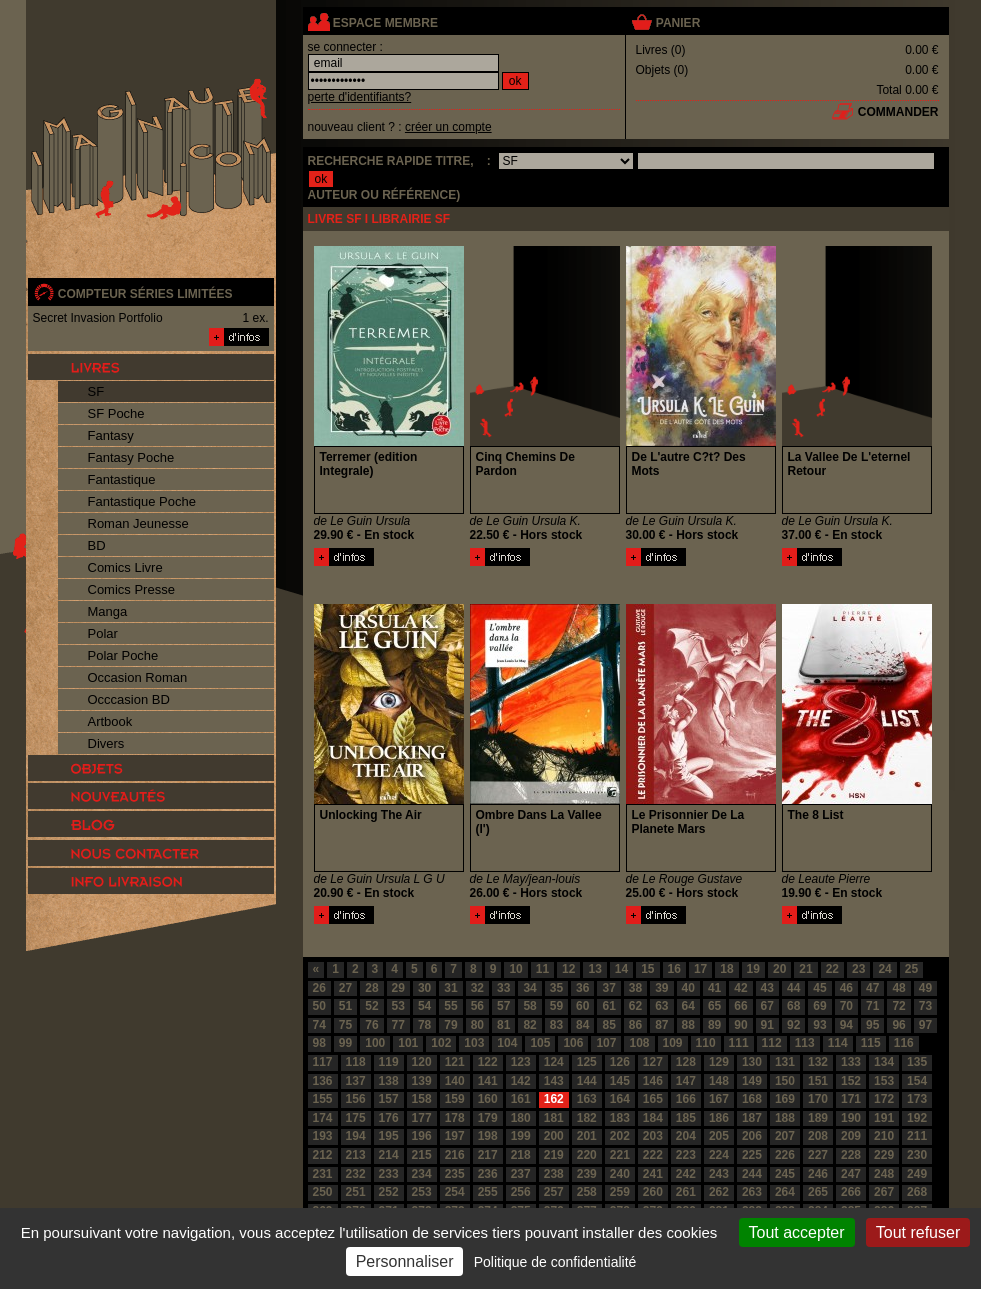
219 (554, 1155)
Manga (108, 611)
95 (872, 1025)
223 (686, 1155)
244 (752, 1174)
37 (608, 988)
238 (554, 1174)
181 (554, 1118)
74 (319, 1025)
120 (422, 1062)
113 (805, 1043)
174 (323, 1118)
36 (582, 988)
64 (688, 1006)
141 (488, 1081)
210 (884, 1136)
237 (521, 1174)
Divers (106, 743)
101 (408, 1043)
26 (319, 988)
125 (587, 1062)
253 (422, 1192)
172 (884, 1099)
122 (488, 1062)
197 (455, 1136)
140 (455, 1081)
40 (688, 988)
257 (554, 1192)
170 (818, 1099)
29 (398, 988)
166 (686, 1099)
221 (620, 1155)
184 (653, 1118)
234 (422, 1174)
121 (455, 1062)
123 (521, 1062)
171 (851, 1099)
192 (917, 1118)
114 (838, 1043)
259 (620, 1192)
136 (323, 1081)
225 (752, 1155)
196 (422, 1136)
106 (573, 1043)
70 (846, 1006)
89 (714, 1025)
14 (621, 969)
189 (818, 1118)
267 (884, 1192)
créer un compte (448, 127)
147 (686, 1081)
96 (898, 1025)
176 (389, 1118)
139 (422, 1081)
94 (846, 1025)
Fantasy (111, 435)
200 (554, 1136)
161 (521, 1099)
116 (904, 1043)
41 (714, 988)
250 (323, 1192)
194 (356, 1136)
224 (719, 1155)
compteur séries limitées (145, 294)
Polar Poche (123, 655)
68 (793, 1006)
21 (805, 969)
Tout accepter (797, 1232)
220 (587, 1155)
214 (389, 1155)
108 (639, 1043)
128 (686, 1062)
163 (587, 1099)
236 (488, 1174)
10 (515, 969)
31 (450, 988)
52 (371, 1006)
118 (356, 1062)
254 (455, 1192)
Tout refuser (918, 1232)
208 (818, 1136)
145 (620, 1081)
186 (719, 1118)
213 (356, 1155)
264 (785, 1192)
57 (503, 1006)
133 (851, 1062)
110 (706, 1043)
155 (323, 1099)
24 (884, 969)
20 (779, 969)
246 (818, 1174)
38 (635, 988)
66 (740, 1006)
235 (455, 1174)
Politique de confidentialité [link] (555, 1262)
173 (917, 1099)
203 (653, 1136)
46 (846, 988)
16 (674, 969)
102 (441, 1043)
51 (345, 1006)
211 (917, 1136)
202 (620, 1136)
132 (818, 1062)
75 (345, 1025)
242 (686, 1174)
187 (752, 1118)
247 (851, 1174)
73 (925, 1006)
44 (793, 988)
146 (653, 1081)
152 (851, 1081)
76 (371, 1025)
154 (917, 1081)
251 (356, 1192)
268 (917, 1192)
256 (521, 1192)
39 (661, 988)
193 (323, 1136)
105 (540, 1043)
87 (661, 1025)
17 (700, 969)
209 (851, 1136)
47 (872, 988)
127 (653, 1062)
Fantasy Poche (131, 457)
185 (686, 1118)
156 (356, 1099)
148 (719, 1081)
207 (785, 1136)
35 (556, 988)
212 (323, 1155)
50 (319, 1006)
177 (422, 1118)
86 (635, 1025)
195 (389, 1136)
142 (521, 1081)
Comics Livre (125, 567)
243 (719, 1174)
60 (582, 1006)
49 (925, 988)
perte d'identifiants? (360, 97)
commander (898, 112)
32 (477, 988)
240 (620, 1174)
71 (872, 1006)
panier (678, 23)
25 (911, 969)
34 (529, 988)
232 (356, 1174)
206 (752, 1136)
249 (917, 1174)
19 (753, 969)
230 (917, 1155)
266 (851, 1192)
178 (455, 1118)
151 (818, 1081)
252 (389, 1192)
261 (686, 1192)
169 (785, 1099)
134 (884, 1062)
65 (714, 1006)
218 (521, 1155)
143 (554, 1081)
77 (398, 1025)
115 (871, 1043)
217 (488, 1155)
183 (620, 1118)
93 (819, 1025)
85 (608, 1025)
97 (925, 1025)
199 (521, 1136)
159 (455, 1099)
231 (323, 1174)
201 (587, 1136)
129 (719, 1062)
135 (917, 1062)
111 (739, 1043)
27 (345, 988)
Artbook (110, 721)
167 (719, 1099)
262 (719, 1192)
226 (785, 1155)
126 (620, 1062)
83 (556, 1025)
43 (767, 988)
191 (884, 1118)
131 (785, 1062)
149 (752, 1081)
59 (556, 1006)
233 (389, 1174)
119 (389, 1062)
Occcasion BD (129, 699)
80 (477, 1025)
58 (529, 1006)
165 (653, 1099)
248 (884, 1174)
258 (587, 1192)
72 (898, 1006)
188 (785, 1118)
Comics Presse (131, 589)
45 (819, 988)
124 (554, 1062)
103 (474, 1043)
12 (568, 969)
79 (450, 1025)
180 (521, 1118)
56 (477, 1006)
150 (785, 1081)
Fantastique (122, 479)
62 (635, 1006)
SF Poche (116, 413)
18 (726, 969)
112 (772, 1043)
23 (858, 969)
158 (422, 1099)
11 (542, 969)
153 (884, 1081)
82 (529, 1025)
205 (719, 1136)
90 (740, 1025)
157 (389, 1099)
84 (582, 1025)
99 (345, 1043)
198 (488, 1136)
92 (793, 1025)
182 (587, 1118)
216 (455, 1155)
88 (688, 1025)
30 (424, 988)
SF (96, 391)
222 (653, 1155)
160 (488, 1099)
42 (740, 988)
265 (818, 1192)
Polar (103, 633)
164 (620, 1099)
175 (356, 1118)
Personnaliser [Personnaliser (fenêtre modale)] (405, 1261)
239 (587, 1174)
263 (752, 1192)
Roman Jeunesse (138, 523)
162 (554, 1099)
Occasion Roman (138, 677)
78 (424, 1025)
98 (319, 1043)
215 (422, 1155)
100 (375, 1043)
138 (389, 1081)
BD (97, 545)
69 (819, 1006)
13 (594, 969)
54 (424, 1006)
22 (832, 969)
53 (398, 1006)
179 (488, 1118)
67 (767, 1006)
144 (587, 1081)
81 (503, 1025)
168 (752, 1099)
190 (851, 1118)
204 (686, 1136)
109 (673, 1043)
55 (450, 1006)
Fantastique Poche (142, 501)
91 (767, 1025)
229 (884, 1155)
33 (503, 988)
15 (647, 969)
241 (653, 1174)
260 (653, 1192)
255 (488, 1192)
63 (661, 1006)
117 (323, 1062)
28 (371, 988)
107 (606, 1043)
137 (356, 1081)
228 (851, 1155)
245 (785, 1174)
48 (898, 988)
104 (507, 1043)
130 (752, 1062)
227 (818, 1155)
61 (608, 1006)
